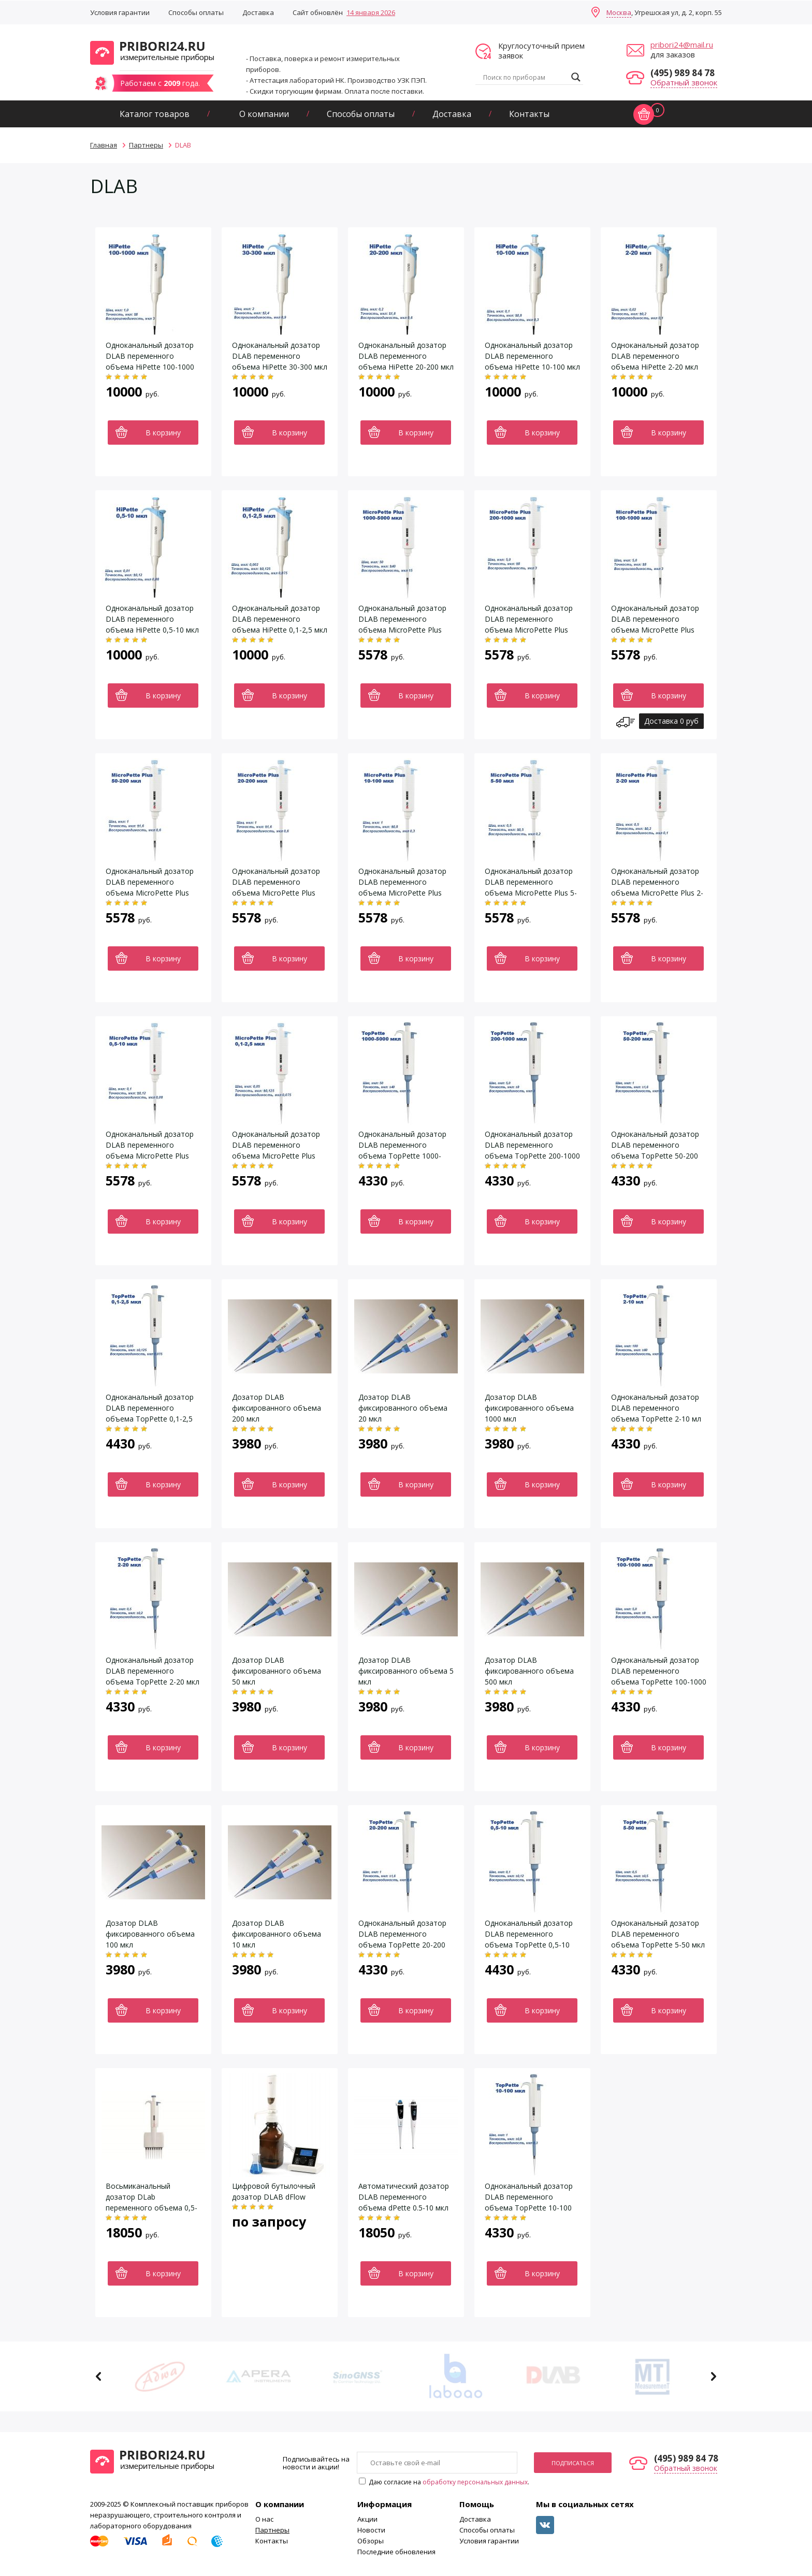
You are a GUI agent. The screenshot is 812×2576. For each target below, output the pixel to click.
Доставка (258, 12)
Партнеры (272, 2530)
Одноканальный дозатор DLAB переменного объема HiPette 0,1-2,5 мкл (279, 619)
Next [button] (713, 2376)
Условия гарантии (120, 12)
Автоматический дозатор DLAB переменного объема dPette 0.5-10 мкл (403, 2197)
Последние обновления (396, 2551)
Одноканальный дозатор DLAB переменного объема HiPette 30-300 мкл (279, 356)
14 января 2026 (370, 12)
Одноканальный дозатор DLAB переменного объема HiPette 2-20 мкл (655, 356)
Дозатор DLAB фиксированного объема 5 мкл (406, 1671)
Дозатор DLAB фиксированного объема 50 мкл (276, 1671)
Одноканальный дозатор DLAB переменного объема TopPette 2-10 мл (656, 1408)
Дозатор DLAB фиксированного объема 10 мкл (276, 1934)
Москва (618, 12)
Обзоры (370, 2540)
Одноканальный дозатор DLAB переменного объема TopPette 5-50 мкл (658, 1934)
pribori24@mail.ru (681, 44)
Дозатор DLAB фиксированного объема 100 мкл (150, 1934)
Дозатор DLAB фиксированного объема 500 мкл (529, 1671)
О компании (264, 114)
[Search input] (524, 77)
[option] (160, 2376)
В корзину (163, 432)
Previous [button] (98, 2376)
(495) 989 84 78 (682, 73)
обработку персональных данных (475, 2482)
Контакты (529, 114)
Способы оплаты (196, 12)
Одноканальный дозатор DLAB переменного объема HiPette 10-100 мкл (532, 356)
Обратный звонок (683, 82)
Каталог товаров (155, 114)
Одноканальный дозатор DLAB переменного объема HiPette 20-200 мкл (406, 356)
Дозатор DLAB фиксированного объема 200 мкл (276, 1408)
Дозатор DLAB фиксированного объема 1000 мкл (529, 1408)
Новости (371, 2530)
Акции (367, 2519)
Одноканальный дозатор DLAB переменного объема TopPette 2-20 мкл (152, 1671)
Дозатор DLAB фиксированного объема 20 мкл (402, 1408)
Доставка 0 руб (671, 721)
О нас (264, 2519)
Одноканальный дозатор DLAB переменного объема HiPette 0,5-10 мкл (152, 619)
